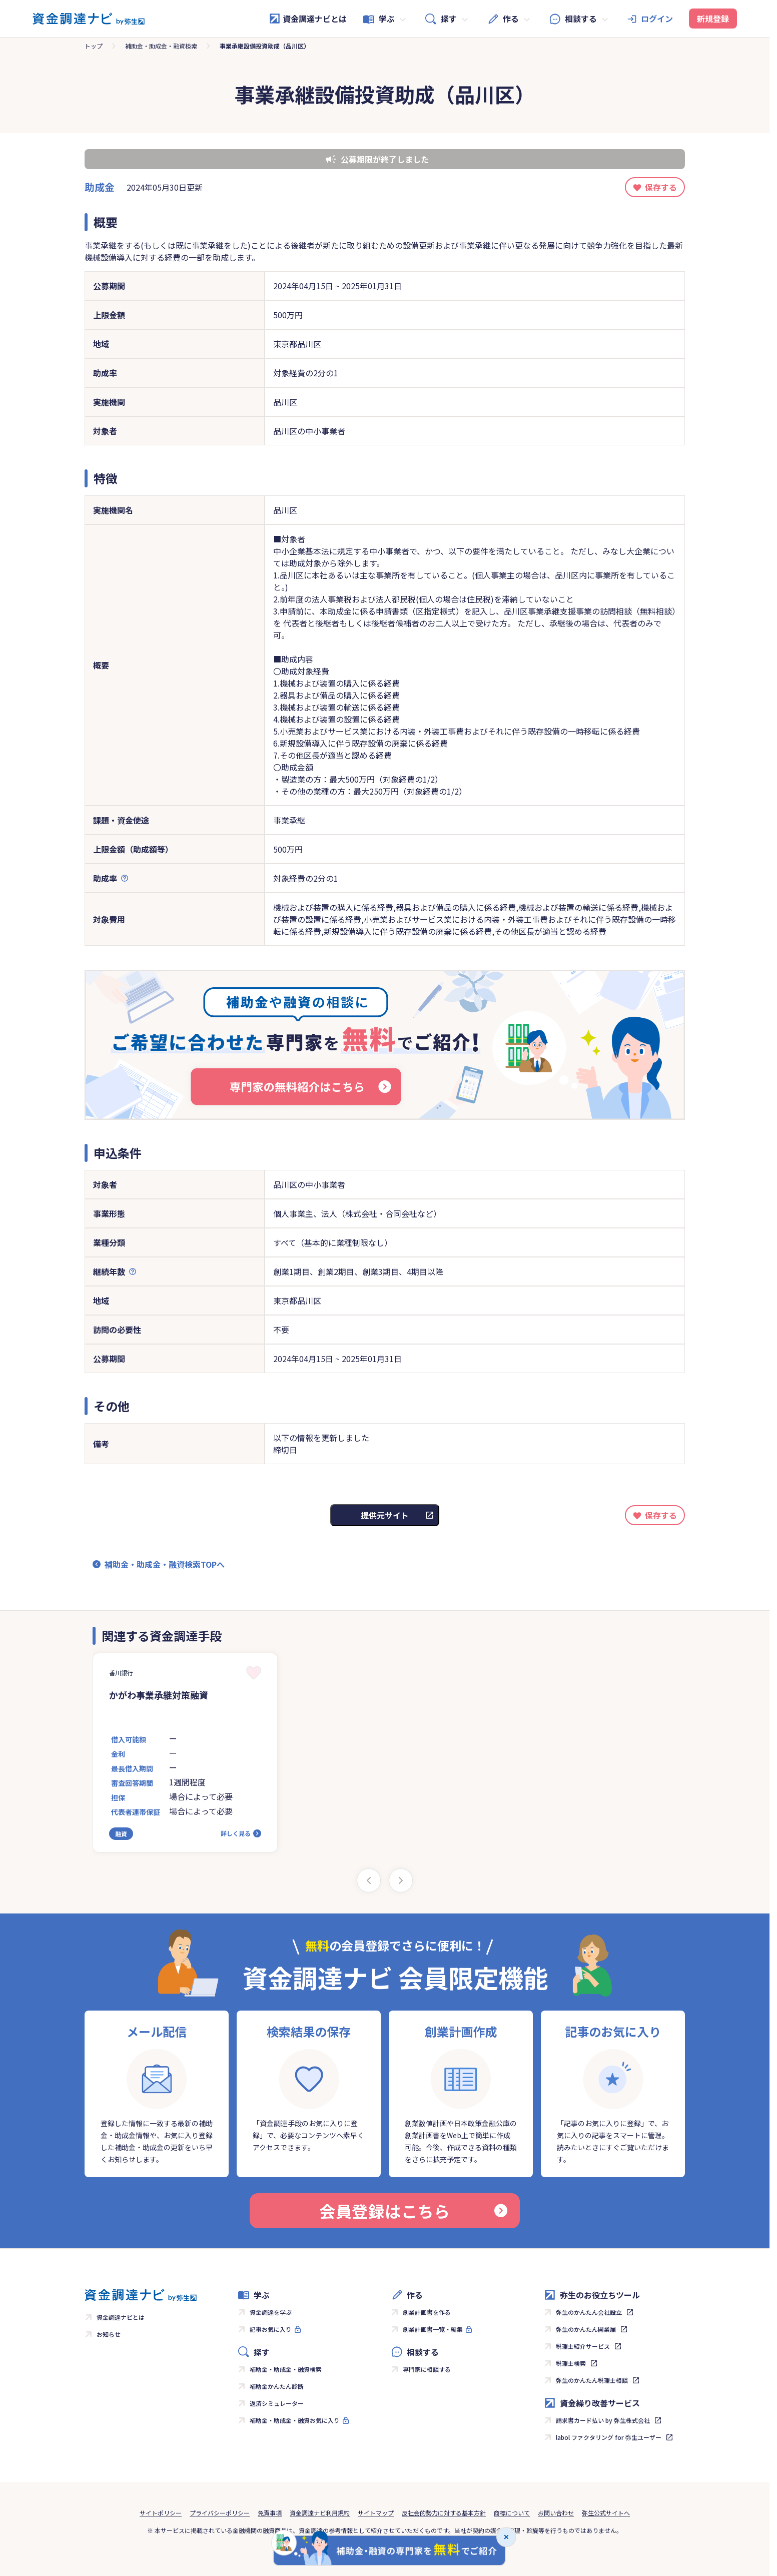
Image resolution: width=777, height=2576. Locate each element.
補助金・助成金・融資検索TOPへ (165, 1564)
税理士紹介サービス (583, 2346)
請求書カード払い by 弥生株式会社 (603, 2420)
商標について (512, 2512)
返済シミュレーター (277, 2403)
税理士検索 (571, 2363)
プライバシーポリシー (220, 2512)
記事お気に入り (271, 2329)
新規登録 (713, 19)
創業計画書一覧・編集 (433, 2329)
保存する (661, 187)
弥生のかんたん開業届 (586, 2329)
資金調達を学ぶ (271, 2312)
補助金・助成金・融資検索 (161, 46)
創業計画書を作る (427, 2312)
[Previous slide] (369, 1880)
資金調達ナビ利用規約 (320, 2512)
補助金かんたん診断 (277, 2386)
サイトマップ (376, 2512)
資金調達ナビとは (308, 19)
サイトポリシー (161, 2512)
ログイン (657, 19)
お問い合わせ (556, 2512)
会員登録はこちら (413, 2210)
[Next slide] (401, 1880)
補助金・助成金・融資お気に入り (295, 2420)
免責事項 (270, 2512)
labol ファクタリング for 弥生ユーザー (608, 2437)
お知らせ (109, 2334)
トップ (94, 46)
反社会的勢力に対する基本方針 (444, 2512)
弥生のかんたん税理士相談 (592, 2380)
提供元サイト (385, 1515)
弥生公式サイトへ (606, 2512)
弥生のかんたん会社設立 (589, 2312)
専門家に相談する (427, 2369)
